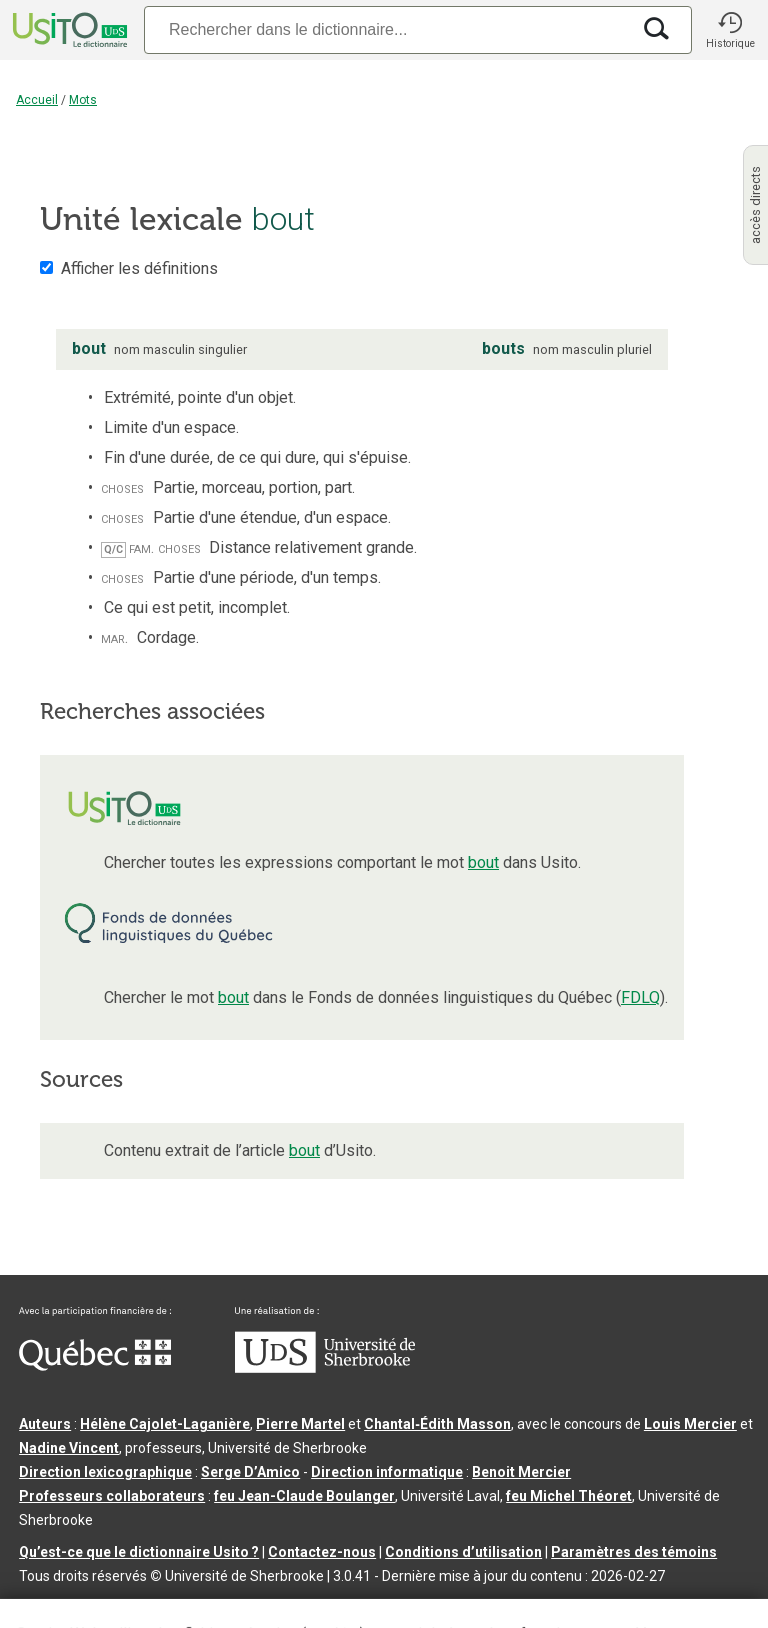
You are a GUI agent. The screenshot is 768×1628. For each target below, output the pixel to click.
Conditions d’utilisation (463, 1552)
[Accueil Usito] (68, 30)
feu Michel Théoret (569, 1496)
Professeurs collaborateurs (112, 1496)
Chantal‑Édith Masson (437, 1424)
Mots (83, 100)
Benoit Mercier (521, 1472)
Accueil (37, 100)
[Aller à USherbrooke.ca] (325, 1368)
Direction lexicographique (105, 1472)
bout (483, 862)
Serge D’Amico (250, 1472)
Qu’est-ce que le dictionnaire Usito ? (139, 1552)
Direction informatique (387, 1472)
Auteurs (45, 1424)
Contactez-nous (322, 1552)
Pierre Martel (300, 1424)
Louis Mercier (690, 1424)
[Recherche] (387, 29)
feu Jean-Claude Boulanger (304, 1496)
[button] (730, 30)
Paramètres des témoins (634, 1552)
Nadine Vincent (69, 1448)
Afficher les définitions (139, 268)
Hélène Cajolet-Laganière (165, 1424)
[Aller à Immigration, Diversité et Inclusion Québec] (95, 1366)
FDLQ (640, 997)
